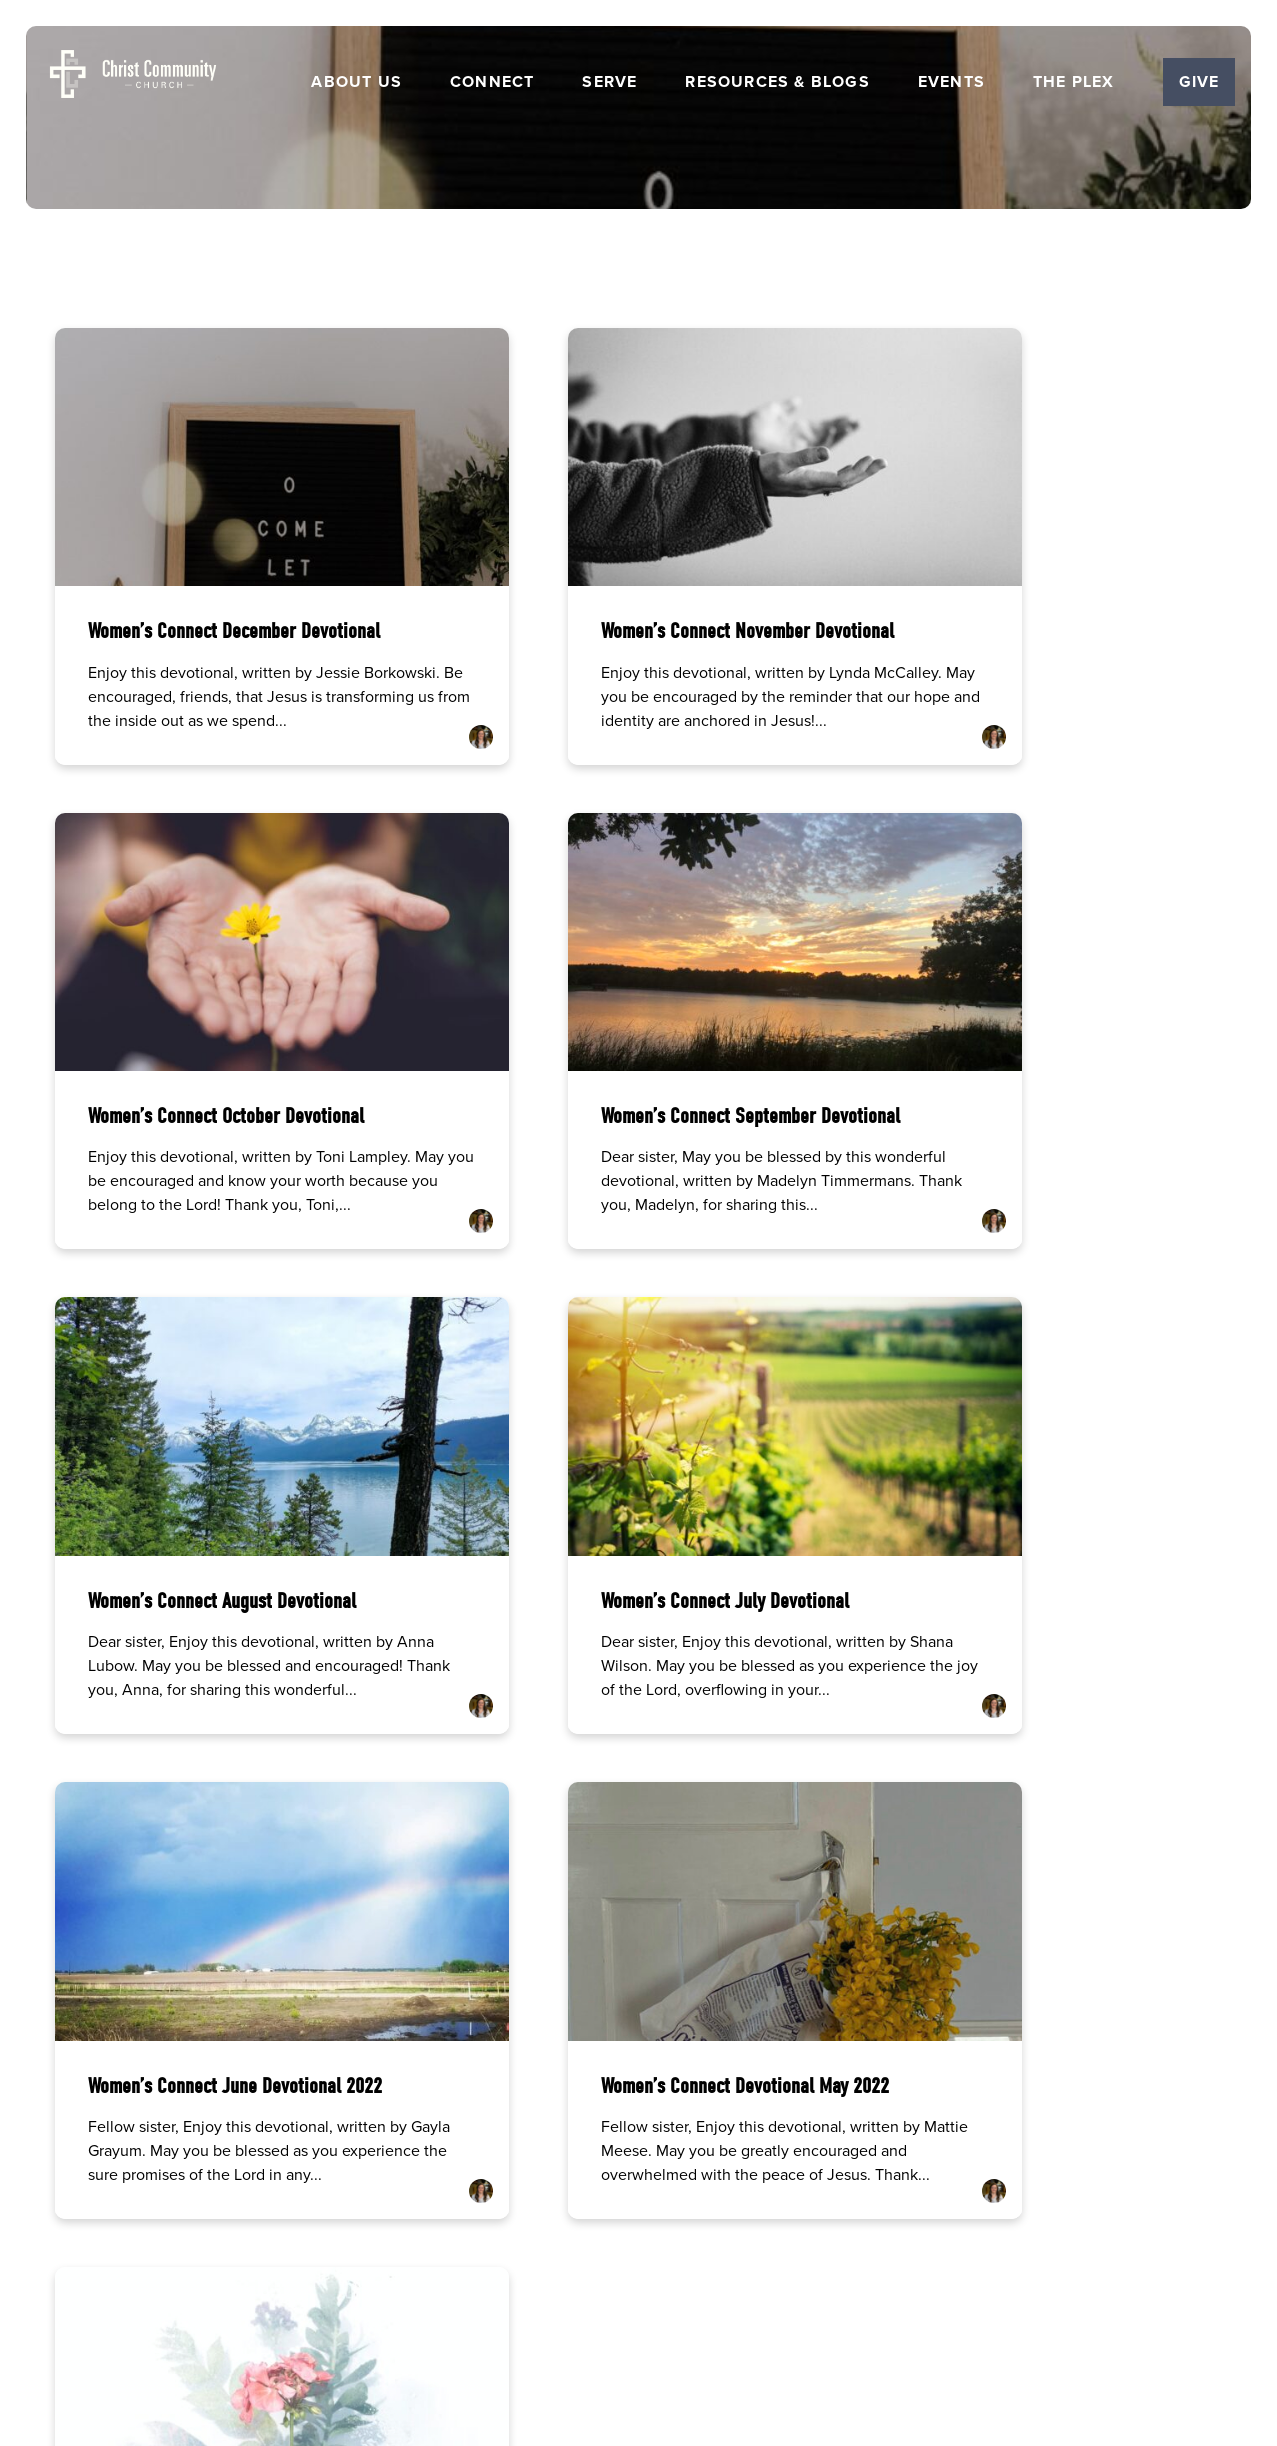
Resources (672, 2254)
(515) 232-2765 (485, 2082)
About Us (356, 82)
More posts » (106, 1768)
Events (951, 82)
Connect (492, 82)
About (476, 2254)
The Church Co (638, 2342)
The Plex (1074, 82)
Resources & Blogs (777, 82)
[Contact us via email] (179, 2013)
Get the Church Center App (799, 2254)
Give (1199, 81)
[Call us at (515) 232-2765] (485, 2013)
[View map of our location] (792, 2013)
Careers (538, 2254)
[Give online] (1098, 2013)
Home (419, 2254)
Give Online (1098, 2082)
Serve (609, 82)
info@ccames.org (178, 2082)
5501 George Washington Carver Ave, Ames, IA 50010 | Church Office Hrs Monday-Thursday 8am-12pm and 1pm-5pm (791, 2100)
